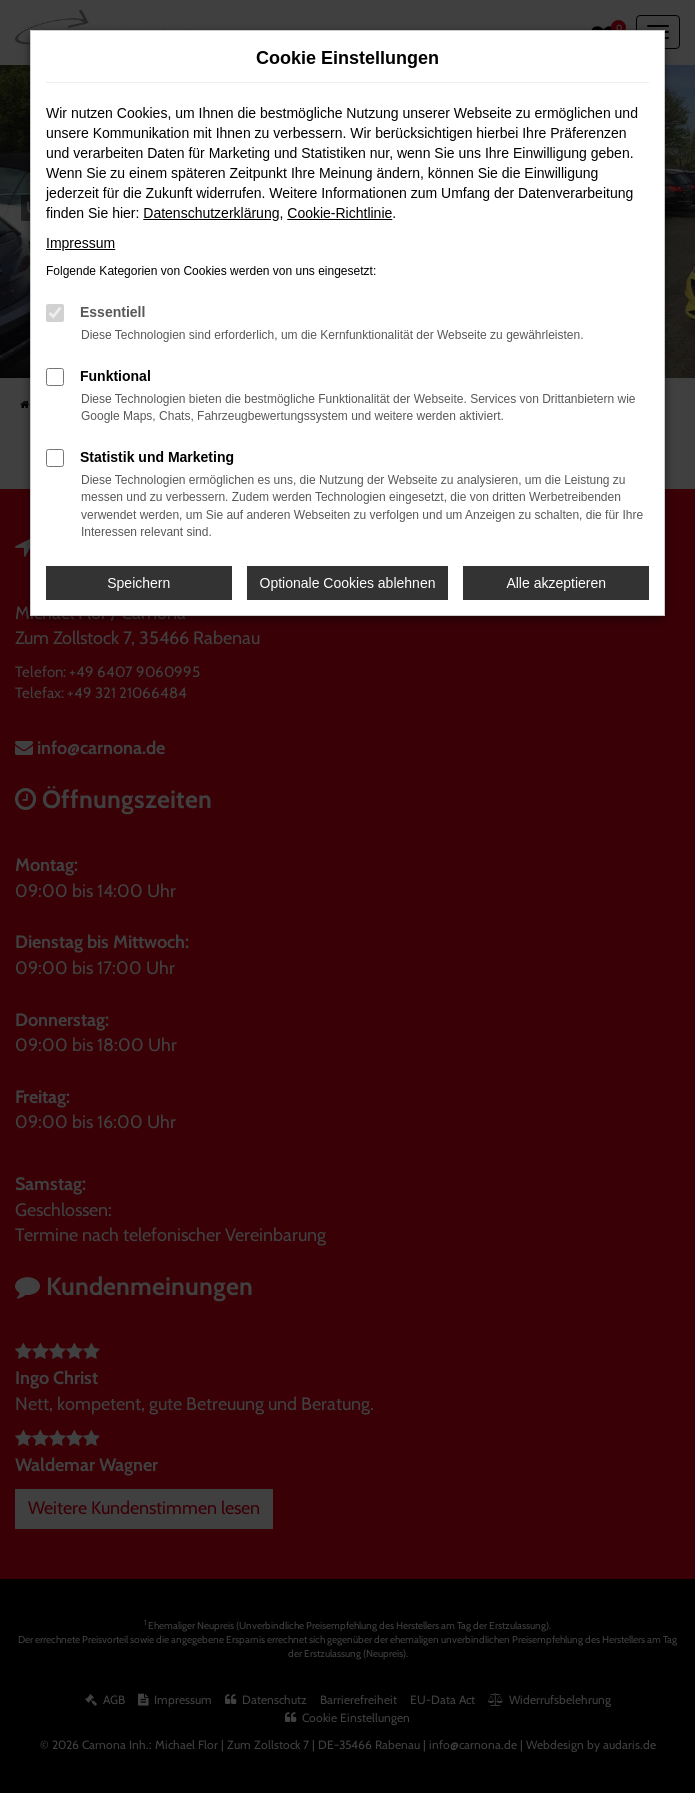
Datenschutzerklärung (211, 213)
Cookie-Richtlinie (339, 213)
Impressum (80, 243)
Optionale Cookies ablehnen (348, 583)
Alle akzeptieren (556, 583)
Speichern (138, 583)
